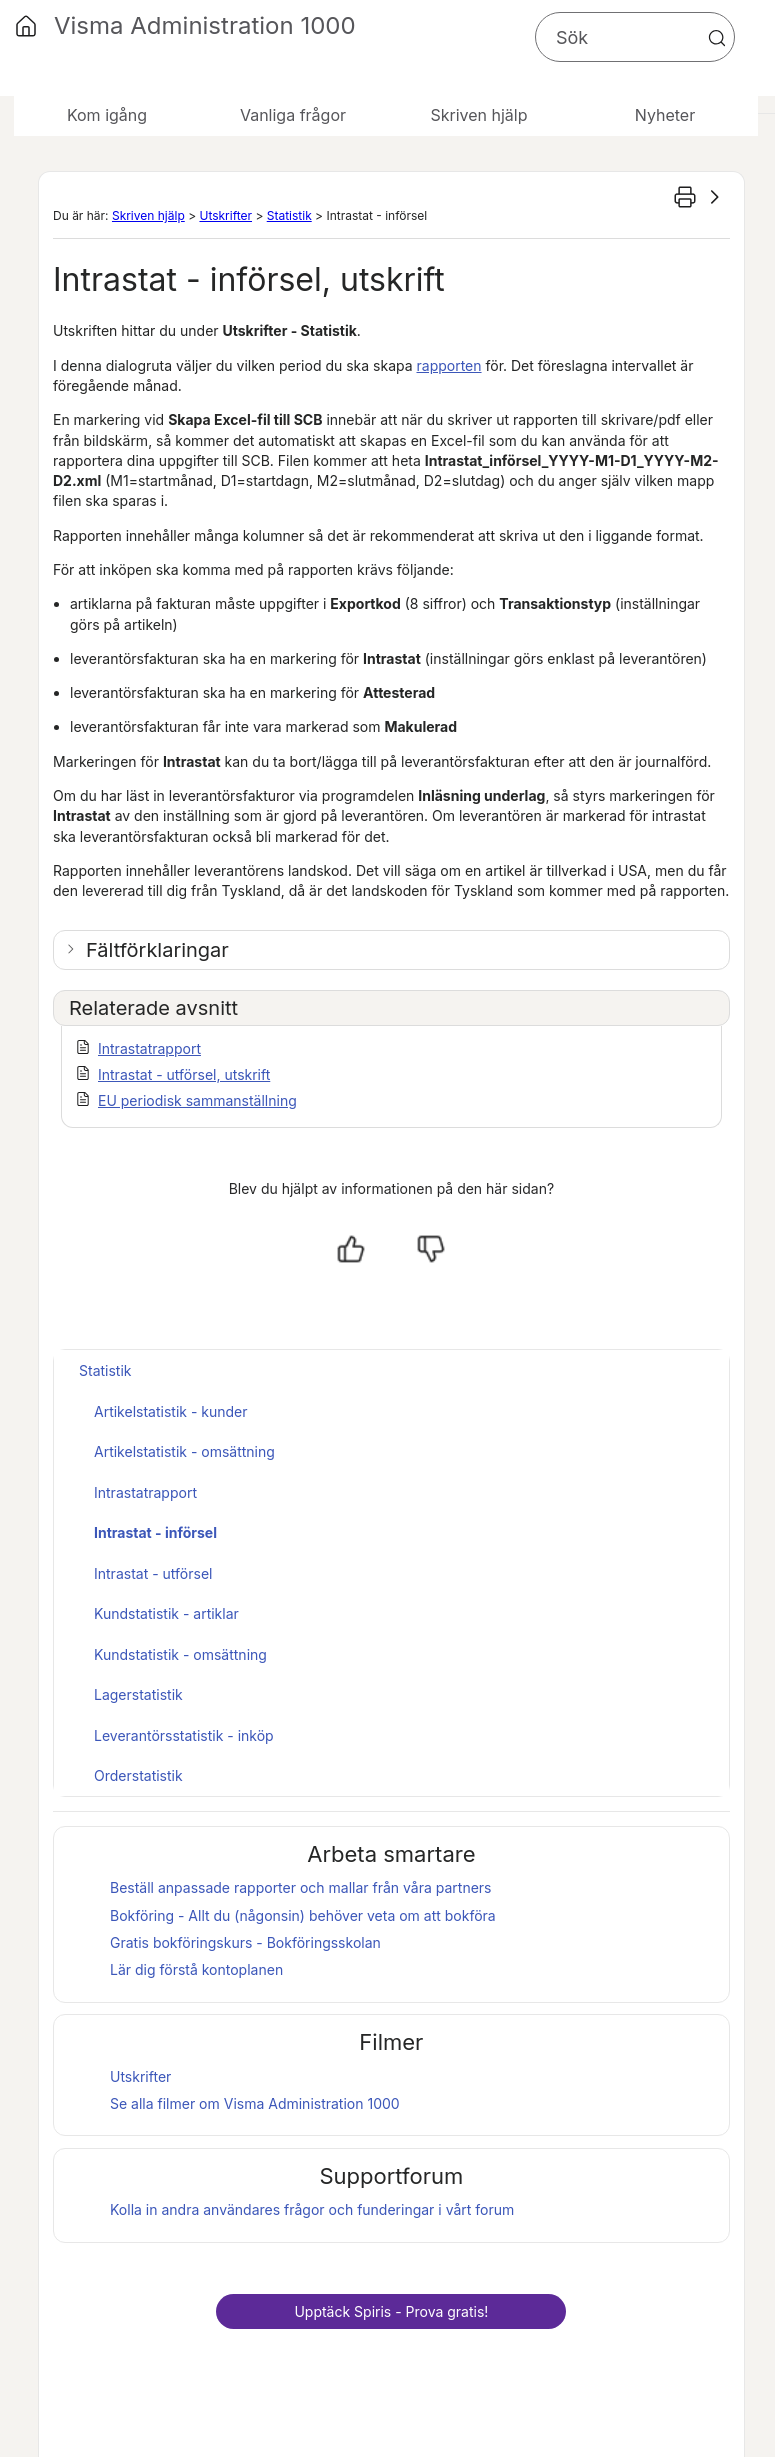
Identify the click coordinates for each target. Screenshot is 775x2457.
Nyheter (665, 115)
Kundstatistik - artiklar (166, 1613)
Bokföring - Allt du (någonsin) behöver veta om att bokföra (303, 1915)
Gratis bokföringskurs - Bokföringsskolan (245, 1942)
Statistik (289, 215)
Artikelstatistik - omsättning (184, 1451)
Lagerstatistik (138, 1694)
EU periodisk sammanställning (197, 1100)
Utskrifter (225, 215)
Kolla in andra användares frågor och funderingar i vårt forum (312, 2209)
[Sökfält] (635, 37)
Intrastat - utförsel (153, 1573)
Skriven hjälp (148, 215)
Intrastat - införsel (155, 1532)
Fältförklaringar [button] (157, 950)
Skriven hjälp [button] (478, 115)
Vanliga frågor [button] (293, 115)
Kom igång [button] (107, 115)
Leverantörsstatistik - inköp (184, 1735)
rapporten (449, 365)
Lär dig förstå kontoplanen (196, 1969)
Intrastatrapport (149, 1048)
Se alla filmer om (255, 2103)
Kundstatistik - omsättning (180, 1654)
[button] (717, 38)
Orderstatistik (138, 1775)
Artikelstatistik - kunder (171, 1411)
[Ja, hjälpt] (351, 1249)
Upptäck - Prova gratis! (391, 2311)
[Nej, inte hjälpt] (431, 1249)
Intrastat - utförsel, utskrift (184, 1074)
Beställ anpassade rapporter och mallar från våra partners (301, 1887)
